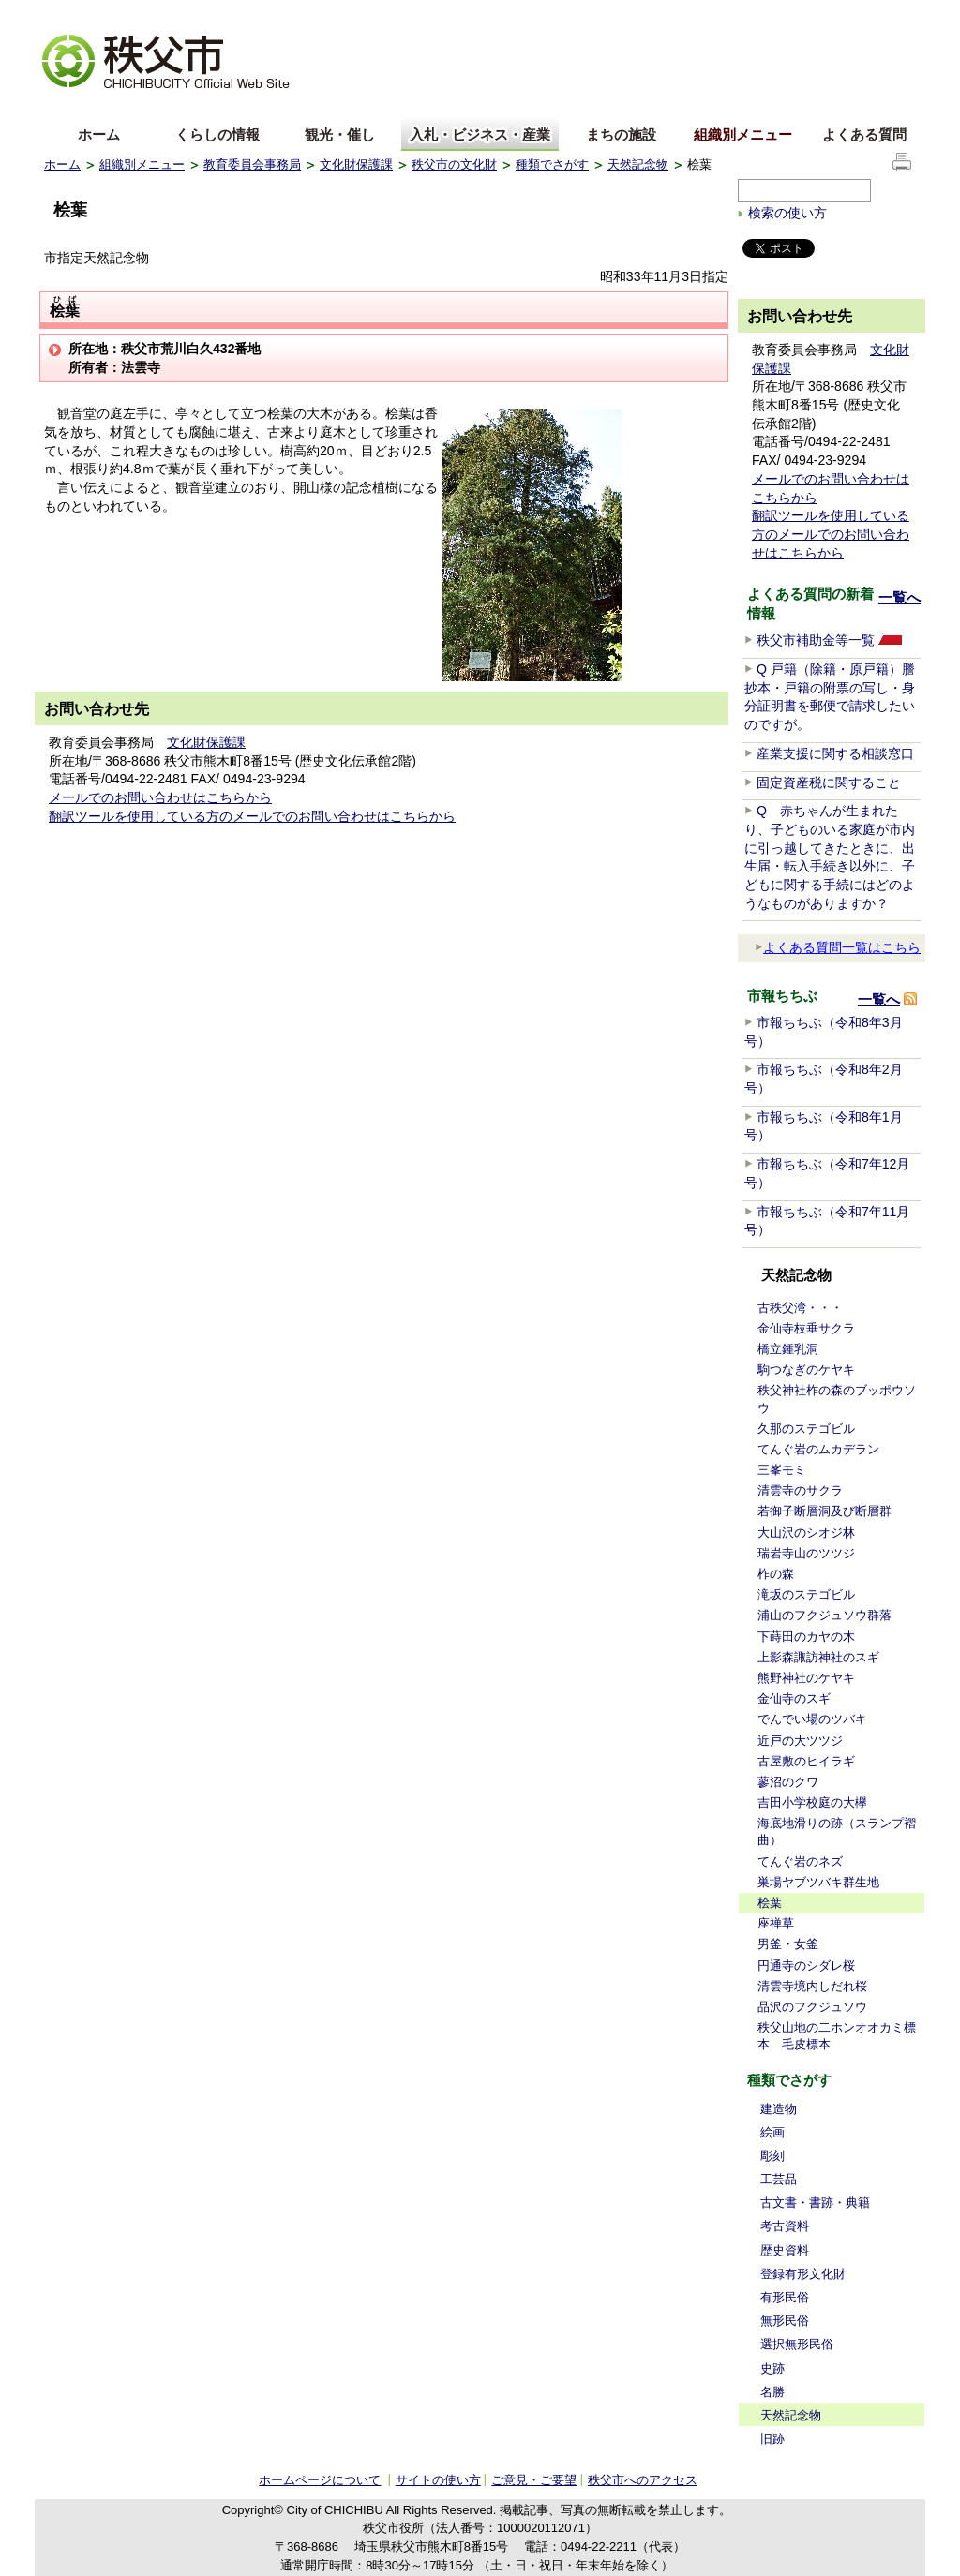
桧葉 (770, 1903)
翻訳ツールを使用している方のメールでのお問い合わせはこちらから (252, 816)
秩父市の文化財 (454, 164)
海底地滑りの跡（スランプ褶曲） (837, 1831)
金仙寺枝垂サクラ (806, 1328)
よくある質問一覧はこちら (838, 947)
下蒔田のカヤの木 (806, 1637)
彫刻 (772, 2156)
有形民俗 (784, 2297)
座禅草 (776, 1923)
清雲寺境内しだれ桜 (812, 1986)
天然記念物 (638, 164)
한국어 (191, 106)
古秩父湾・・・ (800, 1308)
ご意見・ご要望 (534, 2480)
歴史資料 (784, 2250)
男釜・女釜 (788, 1944)
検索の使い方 (787, 212)
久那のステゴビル (806, 1429)
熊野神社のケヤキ (806, 1678)
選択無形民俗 (796, 2344)
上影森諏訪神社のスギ (818, 1657)
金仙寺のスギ (794, 1698)
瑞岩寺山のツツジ (806, 1553)
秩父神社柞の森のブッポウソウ (837, 1398)
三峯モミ (782, 1470)
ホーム (99, 134)
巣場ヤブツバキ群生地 (818, 1882)
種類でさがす (552, 164)
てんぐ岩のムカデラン (818, 1449)
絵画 (772, 2132)
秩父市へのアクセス (643, 2480)
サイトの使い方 (870, 14)
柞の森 (776, 1574)
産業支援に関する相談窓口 (835, 753)
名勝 (772, 2392)
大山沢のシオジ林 (806, 1533)
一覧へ (899, 597)
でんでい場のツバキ (812, 1719)
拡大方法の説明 (190, 14)
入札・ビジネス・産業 (480, 134)
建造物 (778, 2109)
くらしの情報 (217, 134)
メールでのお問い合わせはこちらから (160, 797)
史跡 (772, 2368)
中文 (128, 106)
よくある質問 (864, 134)
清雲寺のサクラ (800, 1490)
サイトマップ (775, 13)
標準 (338, 14)
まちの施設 (621, 134)
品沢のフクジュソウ (812, 2007)
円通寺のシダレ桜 (806, 1965)
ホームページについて (320, 2480)
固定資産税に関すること (829, 782)
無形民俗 (784, 2321)
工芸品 (778, 2179)
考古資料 (784, 2226)
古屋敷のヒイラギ (806, 1761)
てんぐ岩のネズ (800, 1861)
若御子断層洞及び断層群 (825, 1511)
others (254, 106)
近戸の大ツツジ (800, 1741)
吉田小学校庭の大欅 (812, 1802)
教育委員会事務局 (252, 164)
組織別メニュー (743, 134)
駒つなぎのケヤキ (806, 1369)
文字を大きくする (90, 14)
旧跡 (772, 2439)
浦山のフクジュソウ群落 (825, 1615)
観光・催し (340, 134)
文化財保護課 (356, 164)
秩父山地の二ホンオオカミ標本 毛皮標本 (837, 2035)
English (66, 106)
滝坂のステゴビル (806, 1594)
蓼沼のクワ (788, 1782)
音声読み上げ (685, 14)
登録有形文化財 (803, 2274)
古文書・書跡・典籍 (815, 2203)
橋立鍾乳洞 (788, 1349)
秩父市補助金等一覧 (816, 640)
